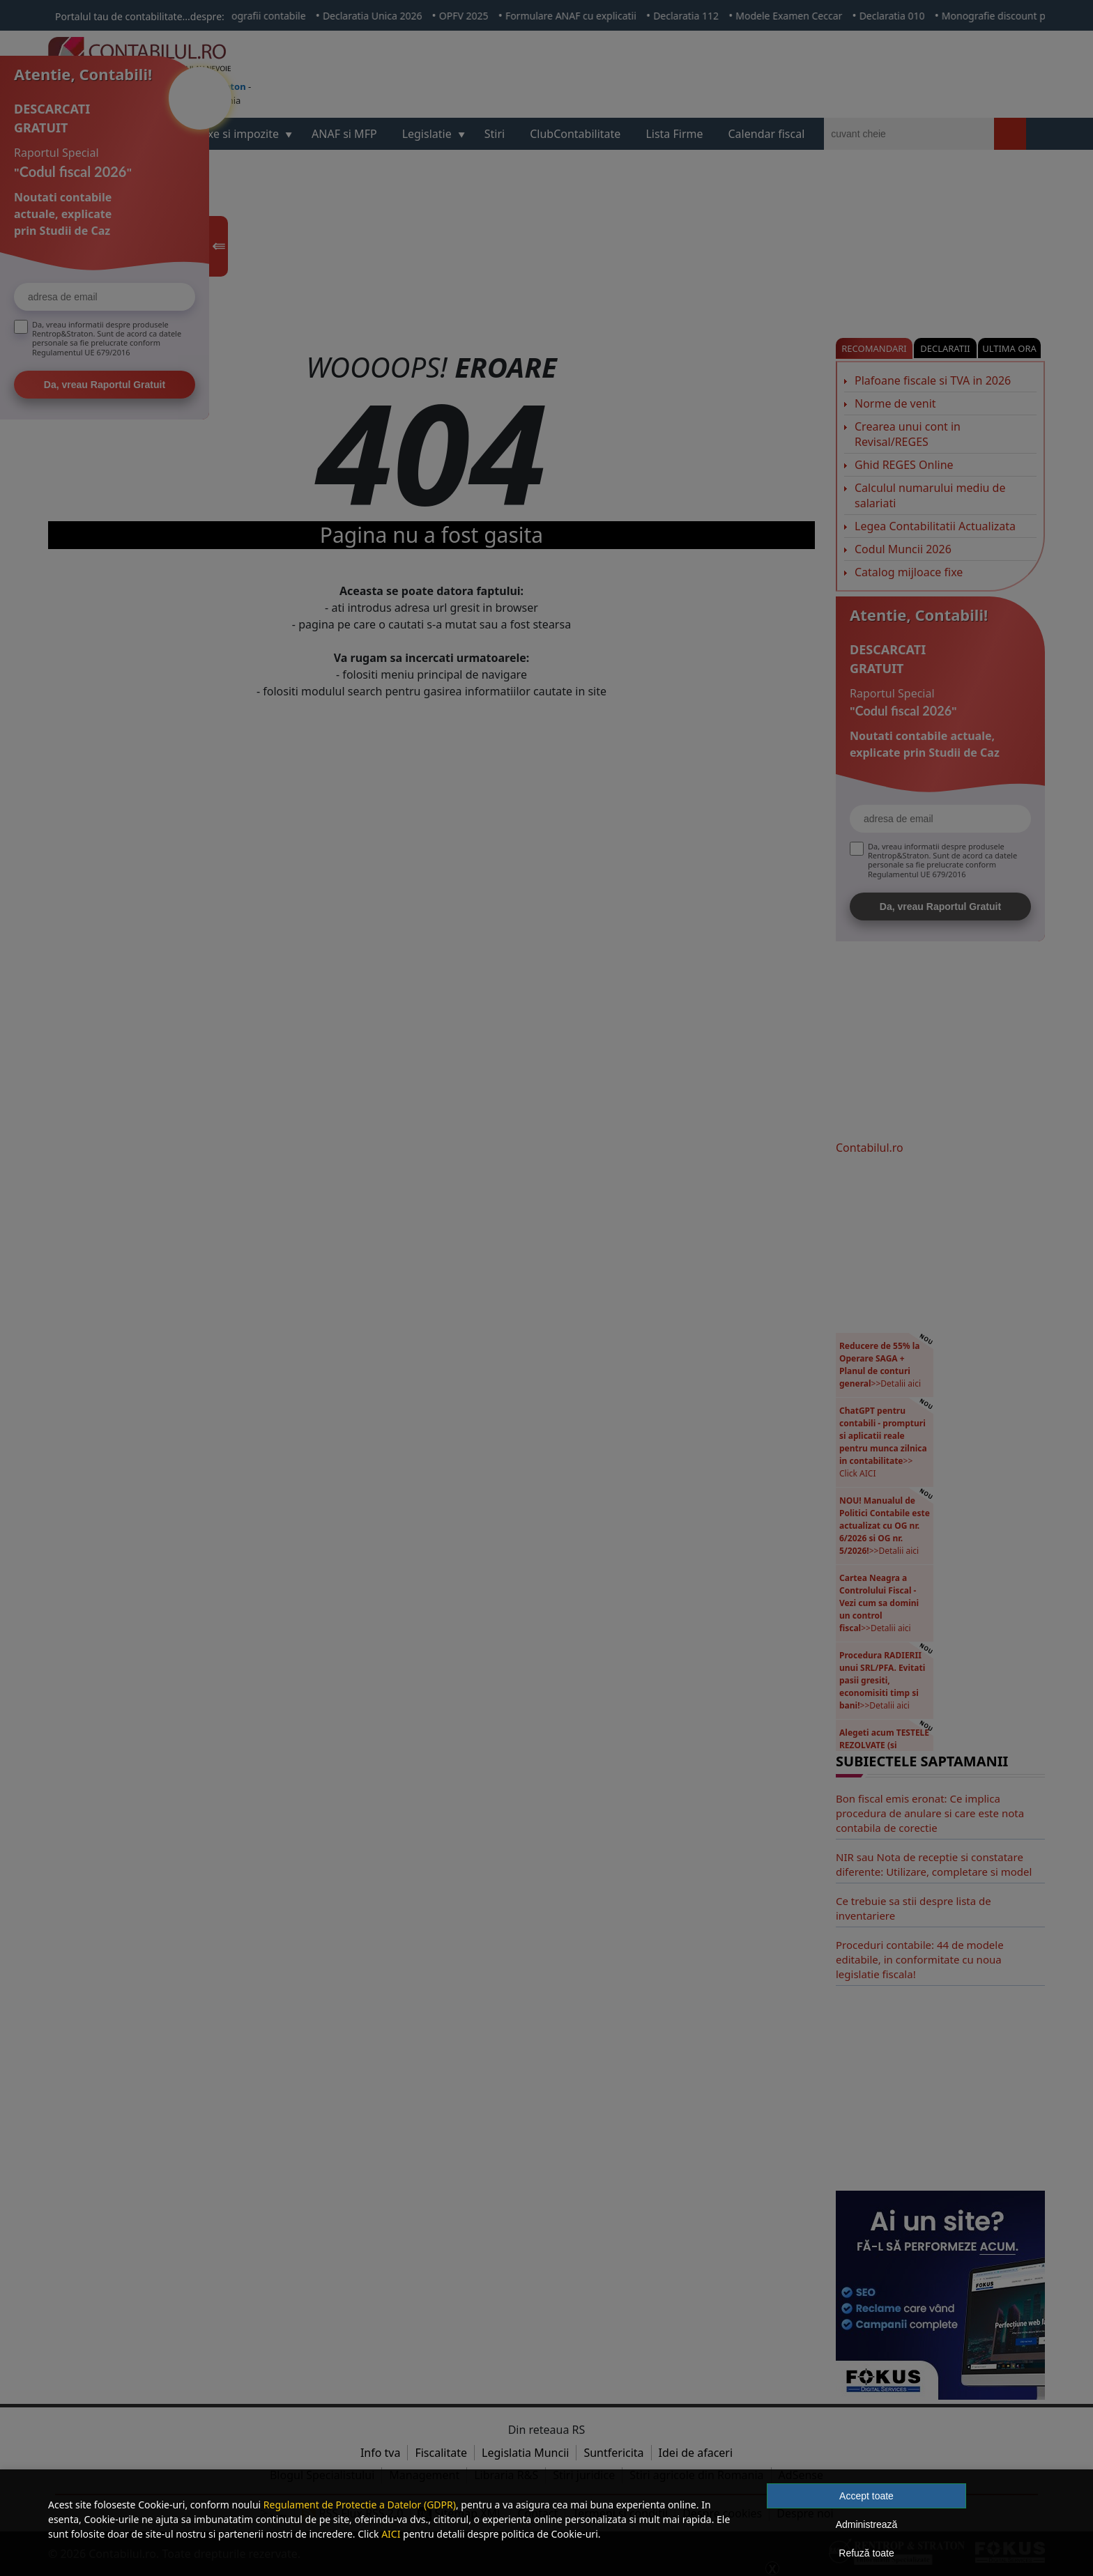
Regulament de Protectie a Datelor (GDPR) (359, 2504)
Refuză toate (866, 2553)
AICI (390, 2533)
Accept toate (866, 2495)
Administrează (867, 2524)
